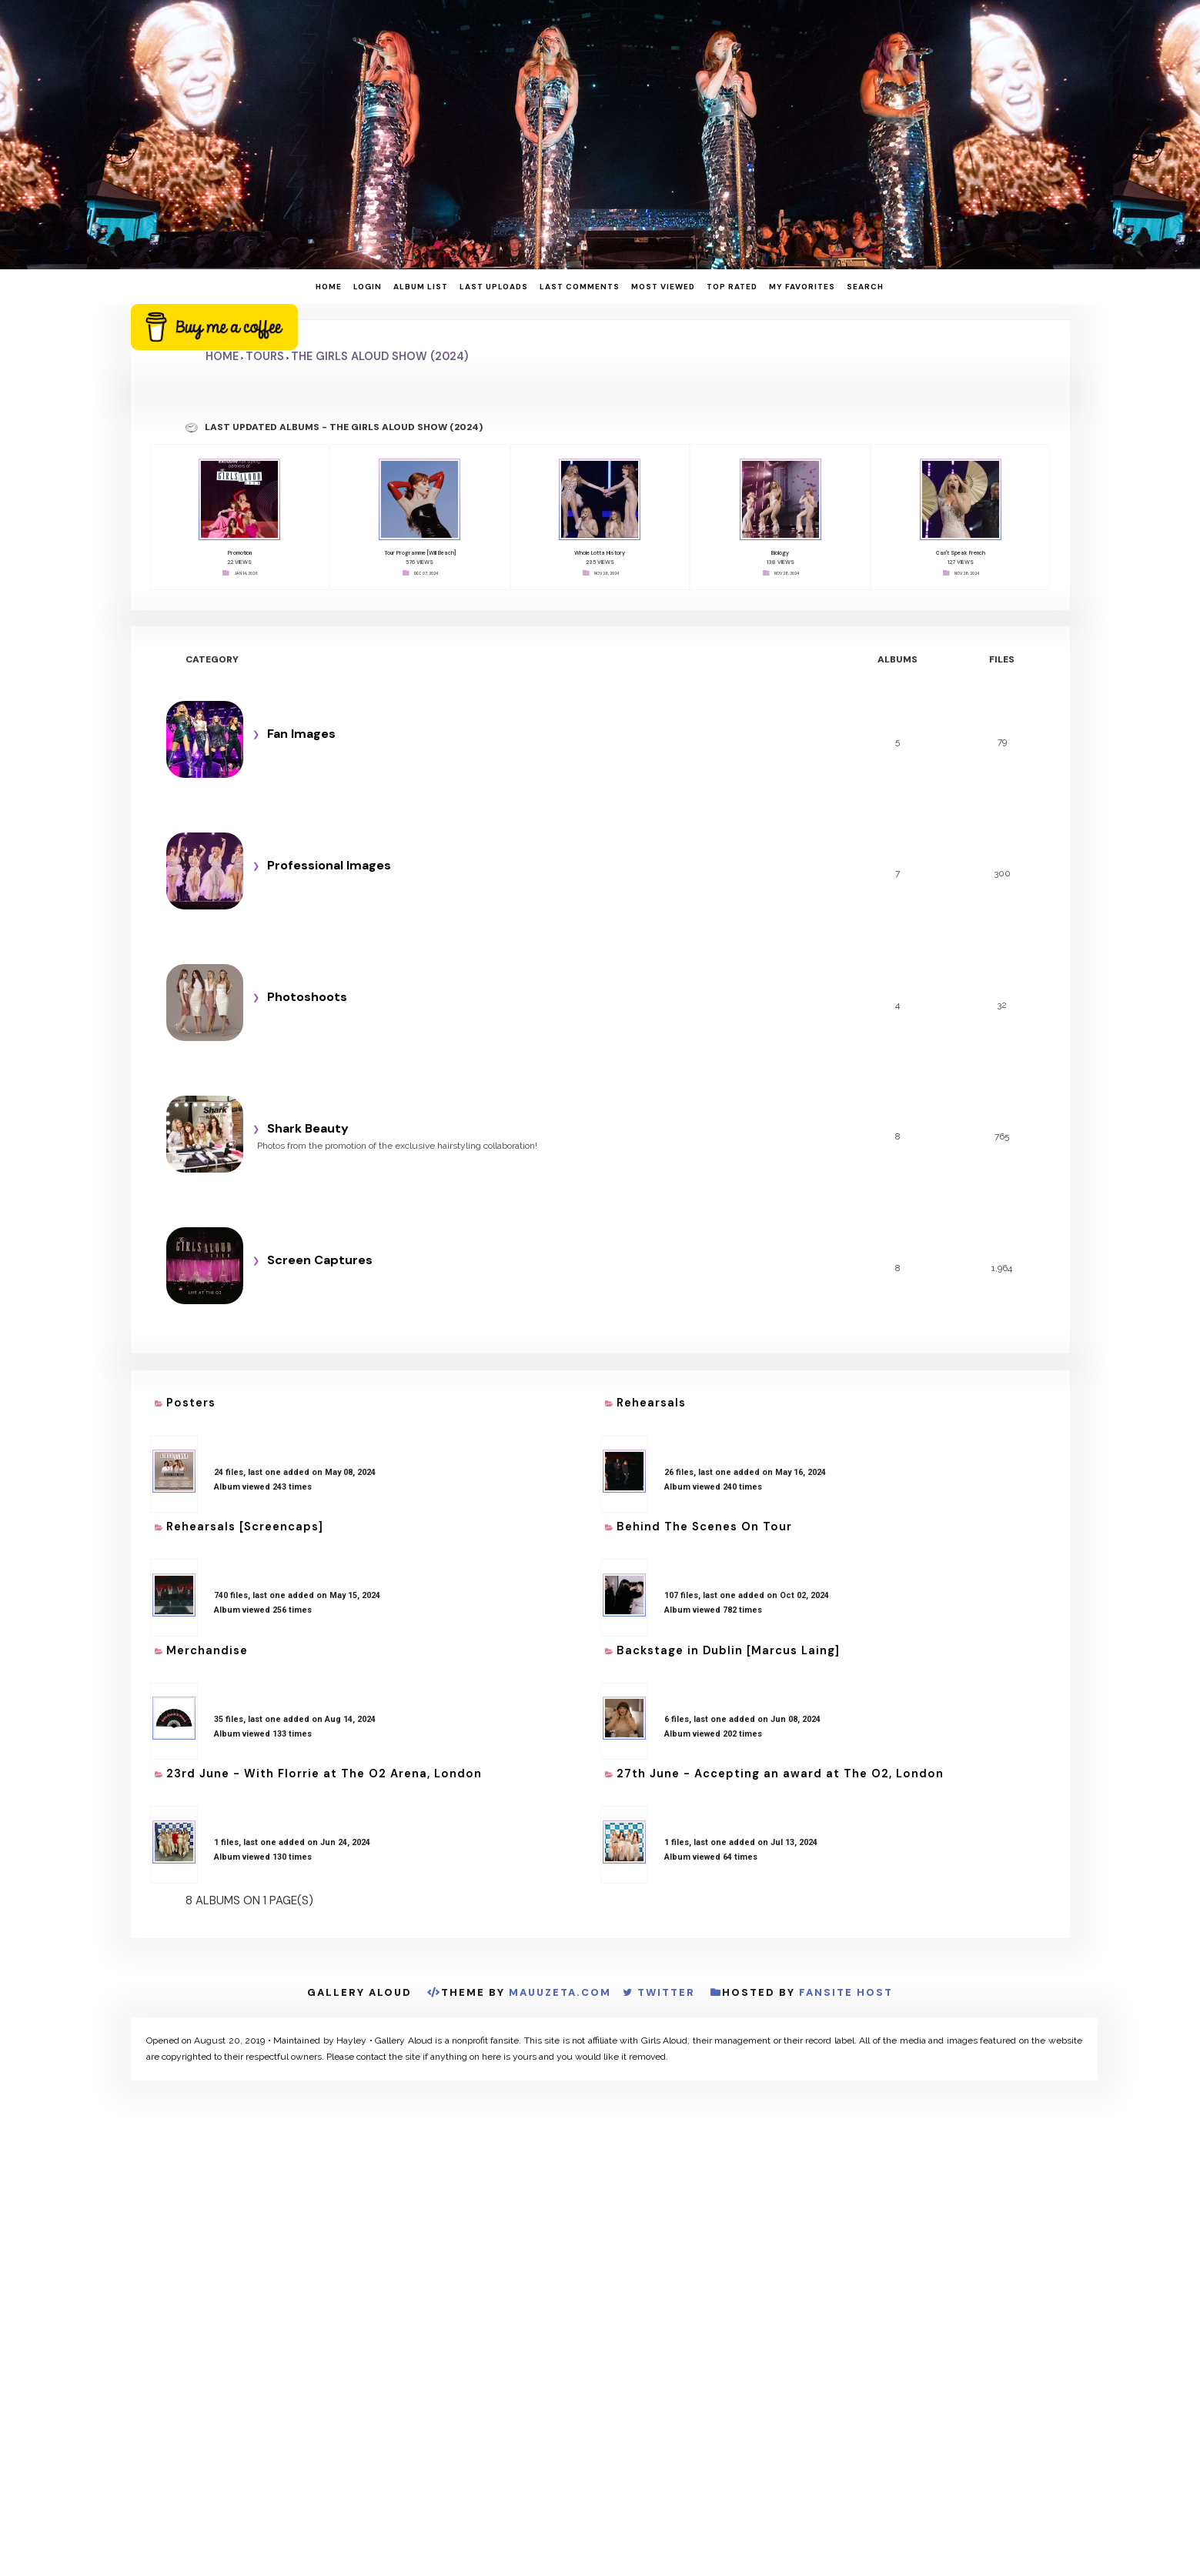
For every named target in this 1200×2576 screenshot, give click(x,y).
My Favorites (802, 287)
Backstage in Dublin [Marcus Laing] (728, 1650)
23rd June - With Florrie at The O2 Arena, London (324, 1773)
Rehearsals (651, 1402)
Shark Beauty (308, 1128)
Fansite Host (846, 1992)
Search (865, 287)
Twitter (666, 1992)
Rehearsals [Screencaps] (244, 1526)
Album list (420, 287)
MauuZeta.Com (560, 1992)
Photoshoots (307, 997)
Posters (191, 1402)
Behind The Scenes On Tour (704, 1526)
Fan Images (301, 734)
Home (329, 287)
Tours (265, 356)
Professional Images (329, 865)
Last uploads (494, 287)
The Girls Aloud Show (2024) (379, 356)
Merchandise (207, 1650)
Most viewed (663, 287)
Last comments (580, 287)
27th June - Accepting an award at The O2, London (780, 1773)
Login (367, 287)
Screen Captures (320, 1260)
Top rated (732, 287)
